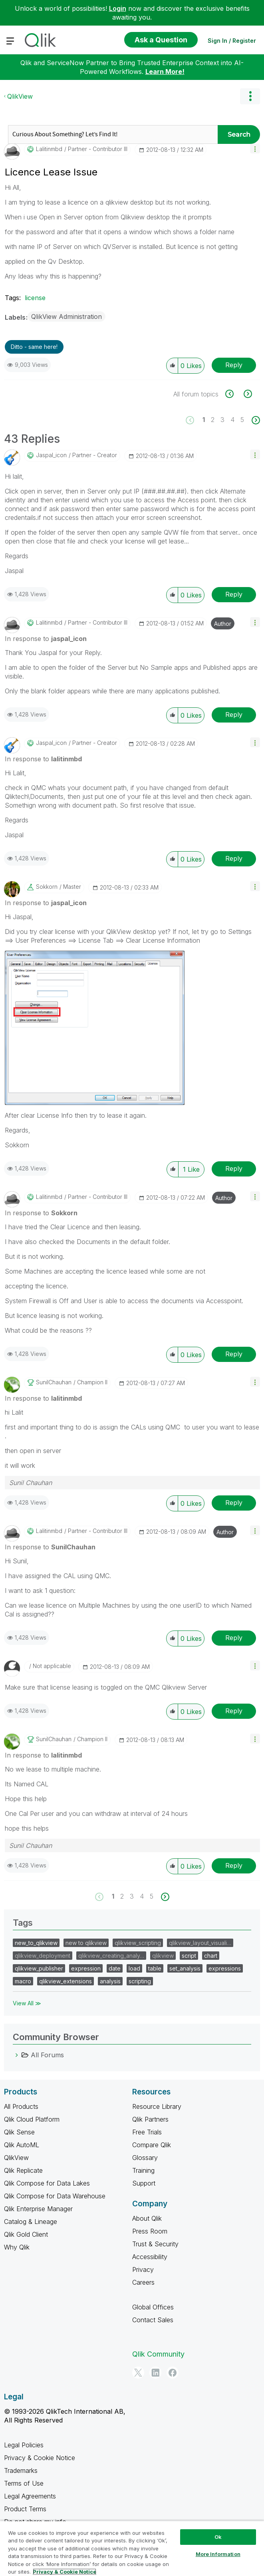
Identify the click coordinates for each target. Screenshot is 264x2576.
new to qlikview (86, 1942)
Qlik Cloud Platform (32, 2119)
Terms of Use (24, 2483)
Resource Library (156, 2106)
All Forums (47, 2055)
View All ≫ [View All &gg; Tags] (27, 2003)
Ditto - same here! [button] (34, 346)
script (189, 1955)
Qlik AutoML (21, 2145)
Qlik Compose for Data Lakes (47, 2183)
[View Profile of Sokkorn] (47, 886)
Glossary (145, 2158)
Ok (218, 2537)
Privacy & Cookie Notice (39, 2458)
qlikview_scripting (138, 1942)
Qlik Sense (19, 2132)
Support (143, 2183)
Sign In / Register (232, 40)
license (35, 298)
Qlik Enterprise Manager (38, 2209)
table (154, 1968)
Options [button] (250, 96)
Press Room (149, 2231)
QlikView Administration (66, 316)
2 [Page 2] (212, 419)
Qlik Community (158, 2354)
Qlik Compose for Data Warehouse (54, 2196)
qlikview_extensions (65, 1981)
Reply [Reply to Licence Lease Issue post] (233, 365)
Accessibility (149, 2257)
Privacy (143, 2269)
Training (143, 2170)
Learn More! (165, 72)
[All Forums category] (17, 2055)
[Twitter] (138, 2373)
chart (210, 1955)
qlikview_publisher (39, 1968)
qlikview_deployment (42, 1955)
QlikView (20, 96)
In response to (46, 639)
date (115, 1968)
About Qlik (147, 2218)
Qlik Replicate (23, 2170)
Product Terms (25, 2509)
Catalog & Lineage (30, 2222)
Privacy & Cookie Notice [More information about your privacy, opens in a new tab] (64, 2571)
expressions (224, 1968)
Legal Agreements (30, 2496)
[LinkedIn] (155, 2373)
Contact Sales (152, 2320)
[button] (255, 148)
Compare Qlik (151, 2145)
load (134, 1968)
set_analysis (184, 1968)
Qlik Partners (150, 2119)
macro (23, 1981)
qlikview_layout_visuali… (200, 1942)
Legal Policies (24, 2445)
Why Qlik (17, 2247)
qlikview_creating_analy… (111, 1955)
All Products (21, 2106)
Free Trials (147, 2132)
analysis (110, 1981)
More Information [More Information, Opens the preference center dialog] (218, 2554)
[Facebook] (173, 2373)
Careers (143, 2282)
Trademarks (21, 2470)
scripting (140, 1981)
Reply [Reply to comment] (233, 594)
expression (86, 1968)
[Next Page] (255, 420)
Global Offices (153, 2307)
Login (117, 8)
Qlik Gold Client (26, 2234)
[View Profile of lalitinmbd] (49, 149)
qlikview (163, 1955)
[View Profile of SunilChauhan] (53, 1382)
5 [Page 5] (242, 419)
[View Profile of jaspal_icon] (51, 455)
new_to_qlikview (36, 1942)
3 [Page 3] (222, 419)
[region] (132, 2548)
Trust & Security (155, 2244)
